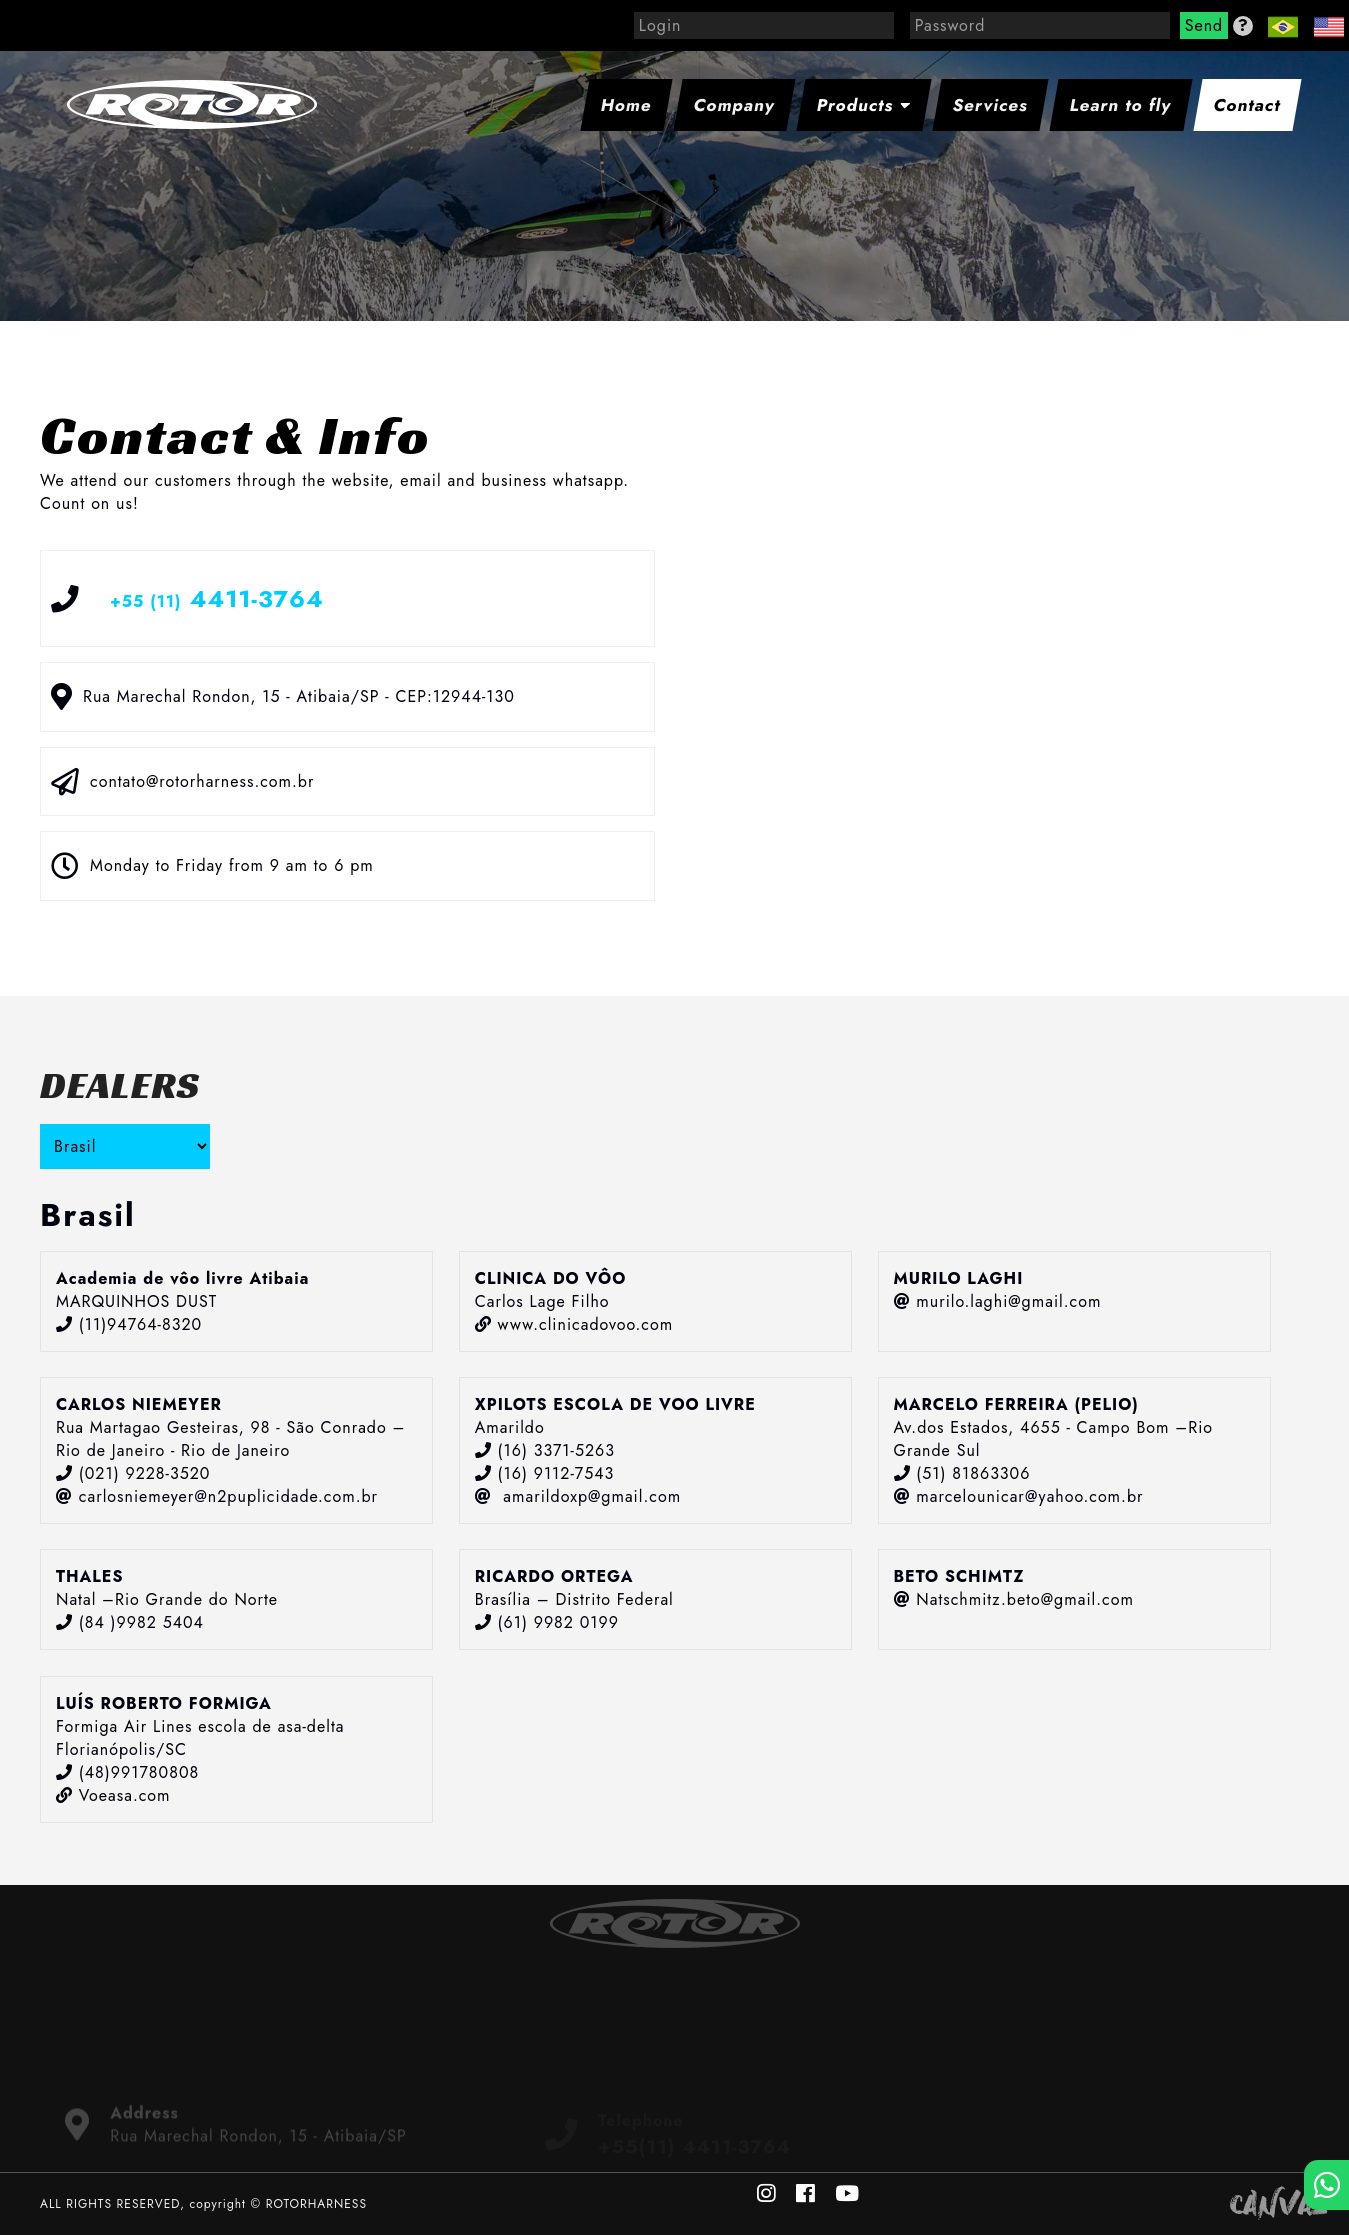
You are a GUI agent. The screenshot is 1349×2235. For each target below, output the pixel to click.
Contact (1247, 105)
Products (863, 105)
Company (734, 105)
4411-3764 (217, 598)
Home (626, 105)
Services (991, 105)
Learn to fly (1121, 105)
